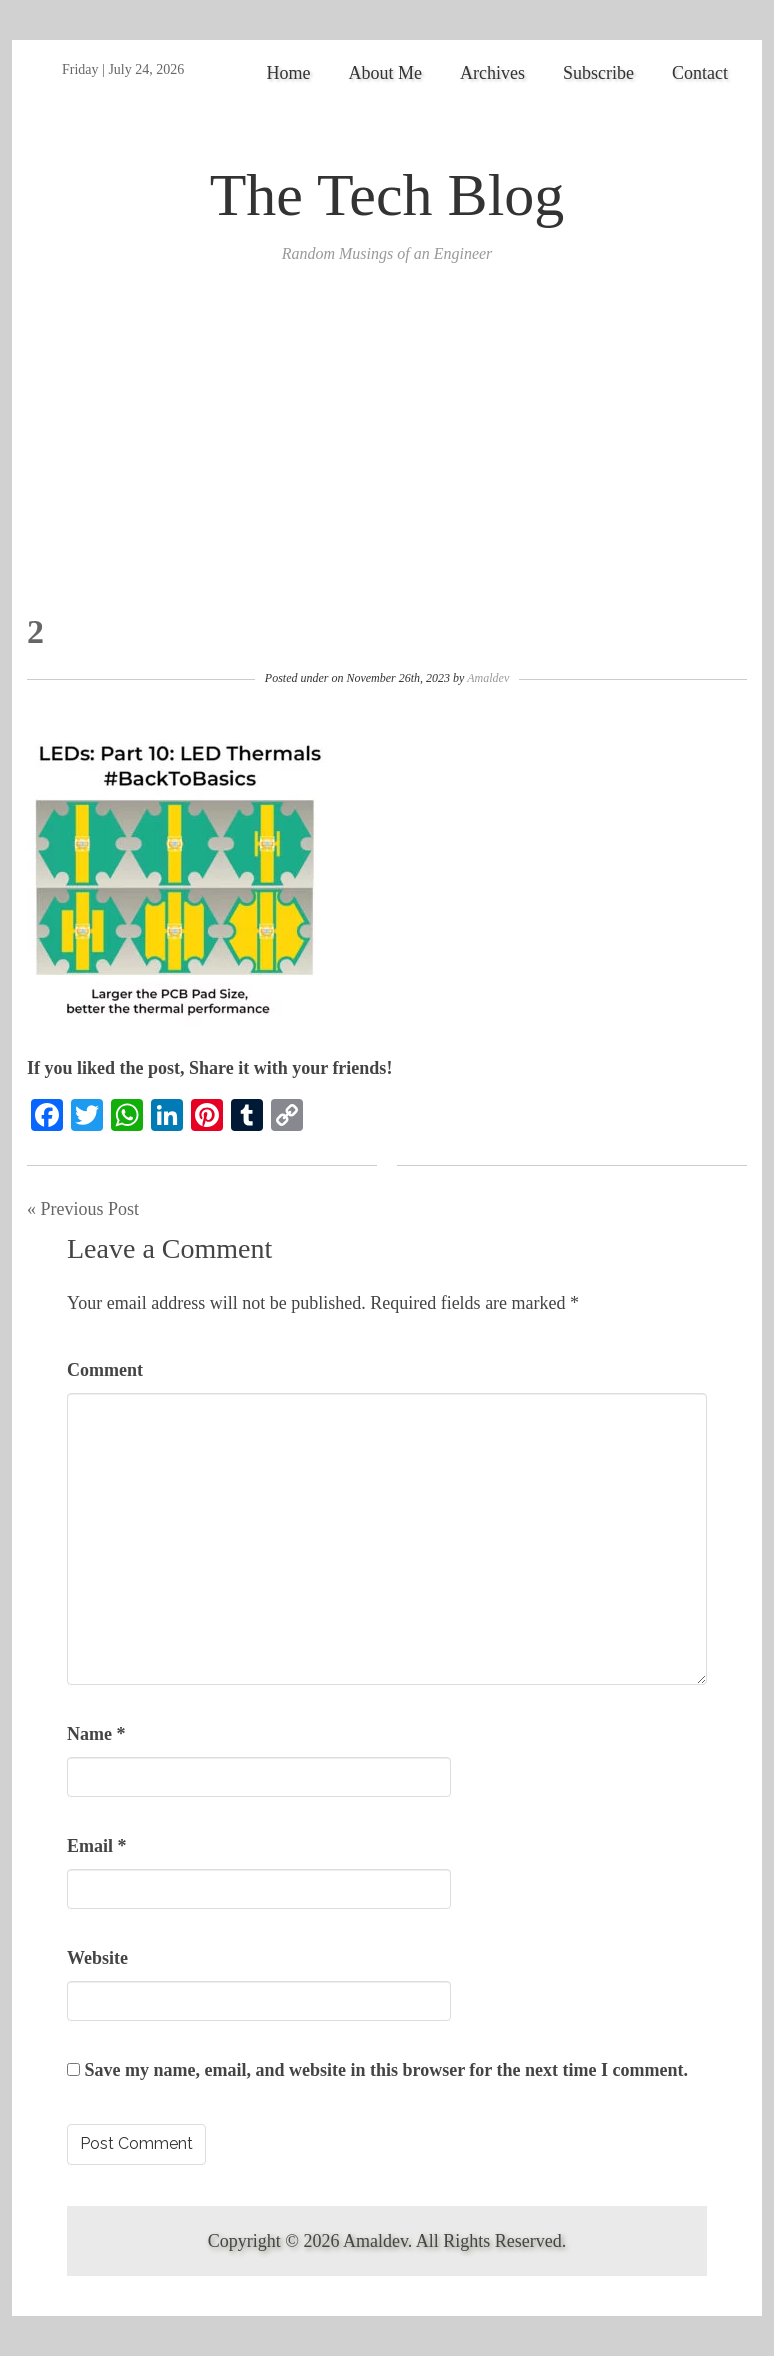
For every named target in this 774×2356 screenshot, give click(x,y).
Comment (105, 1370)
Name (96, 1734)
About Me (386, 73)
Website (97, 1958)
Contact (700, 73)
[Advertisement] (387, 463)
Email (97, 1846)
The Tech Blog (387, 195)
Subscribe (598, 73)
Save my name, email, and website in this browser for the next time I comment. (386, 2070)
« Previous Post (83, 1209)
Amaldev (488, 678)
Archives (492, 73)
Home (289, 73)
